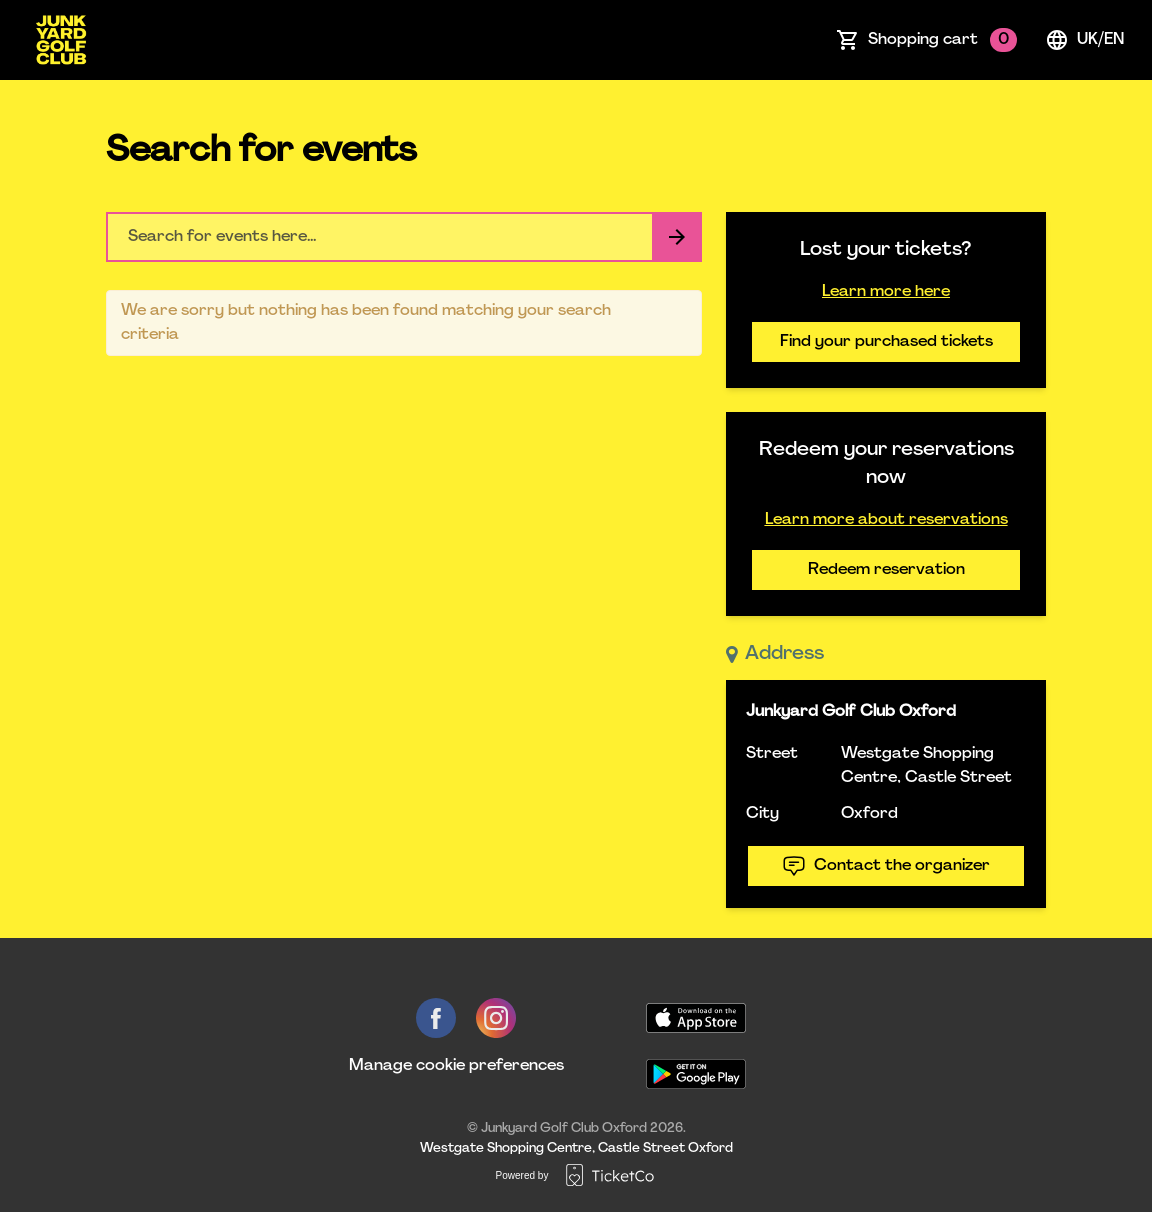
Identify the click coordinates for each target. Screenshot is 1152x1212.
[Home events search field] (404, 237)
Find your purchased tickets (886, 342)
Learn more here (886, 292)
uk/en (1084, 40)
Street (772, 754)
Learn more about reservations (886, 520)
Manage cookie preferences (456, 1066)
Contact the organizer (886, 866)
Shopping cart (942, 40)
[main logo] (61, 40)
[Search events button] (677, 237)
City (762, 814)
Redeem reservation (886, 570)
